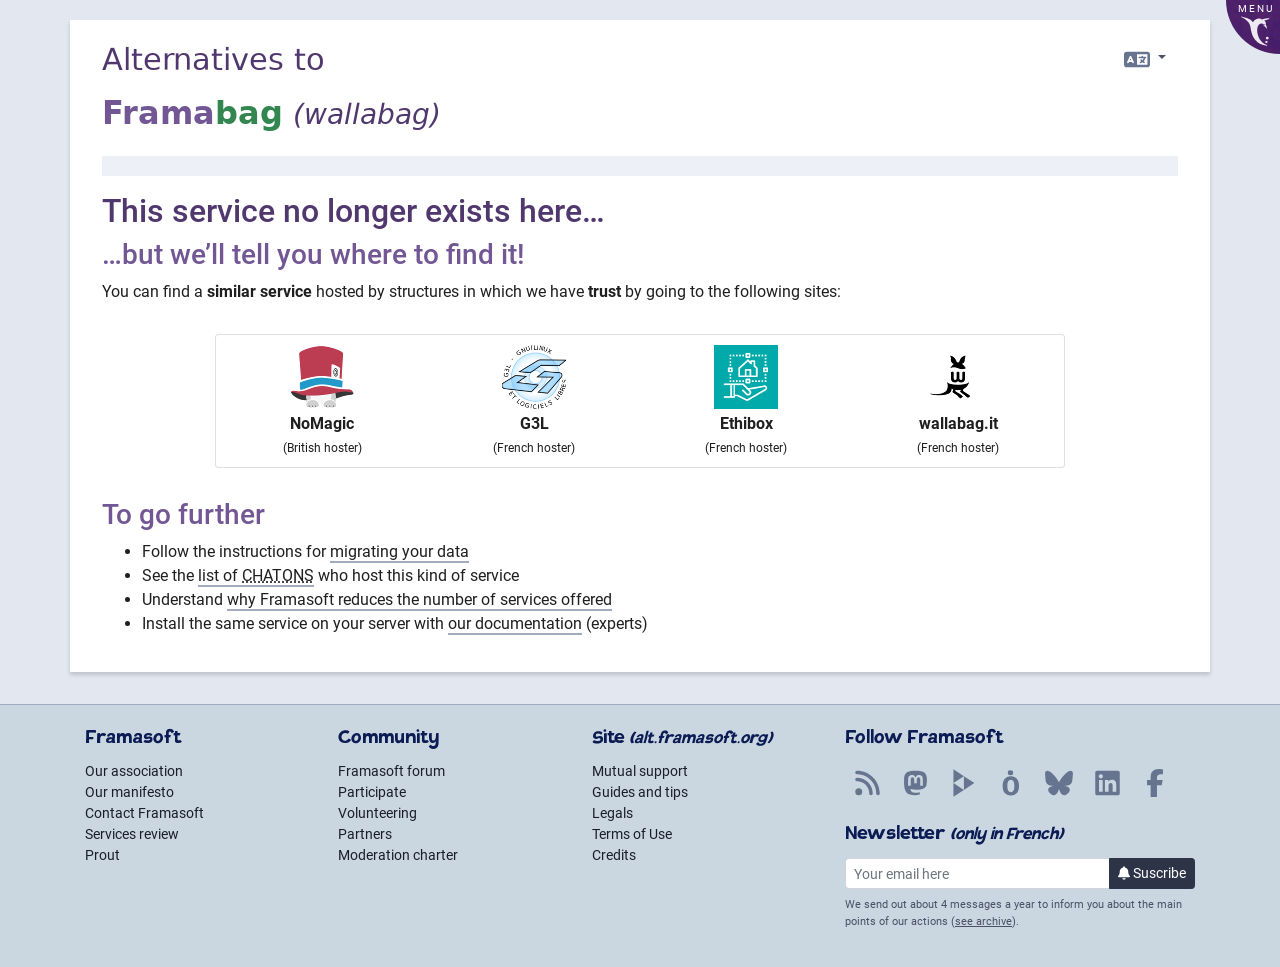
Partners (365, 834)
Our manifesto (129, 792)
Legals (612, 813)
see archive (983, 921)
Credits (614, 855)
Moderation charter (398, 855)
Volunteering (377, 813)
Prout (102, 855)
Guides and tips (640, 792)
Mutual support (640, 771)
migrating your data (399, 551)
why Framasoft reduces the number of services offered (419, 599)
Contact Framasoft (144, 813)
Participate (372, 792)
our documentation (515, 623)
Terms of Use (632, 834)
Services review (132, 834)
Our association (134, 771)
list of (256, 575)
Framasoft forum (391, 771)
